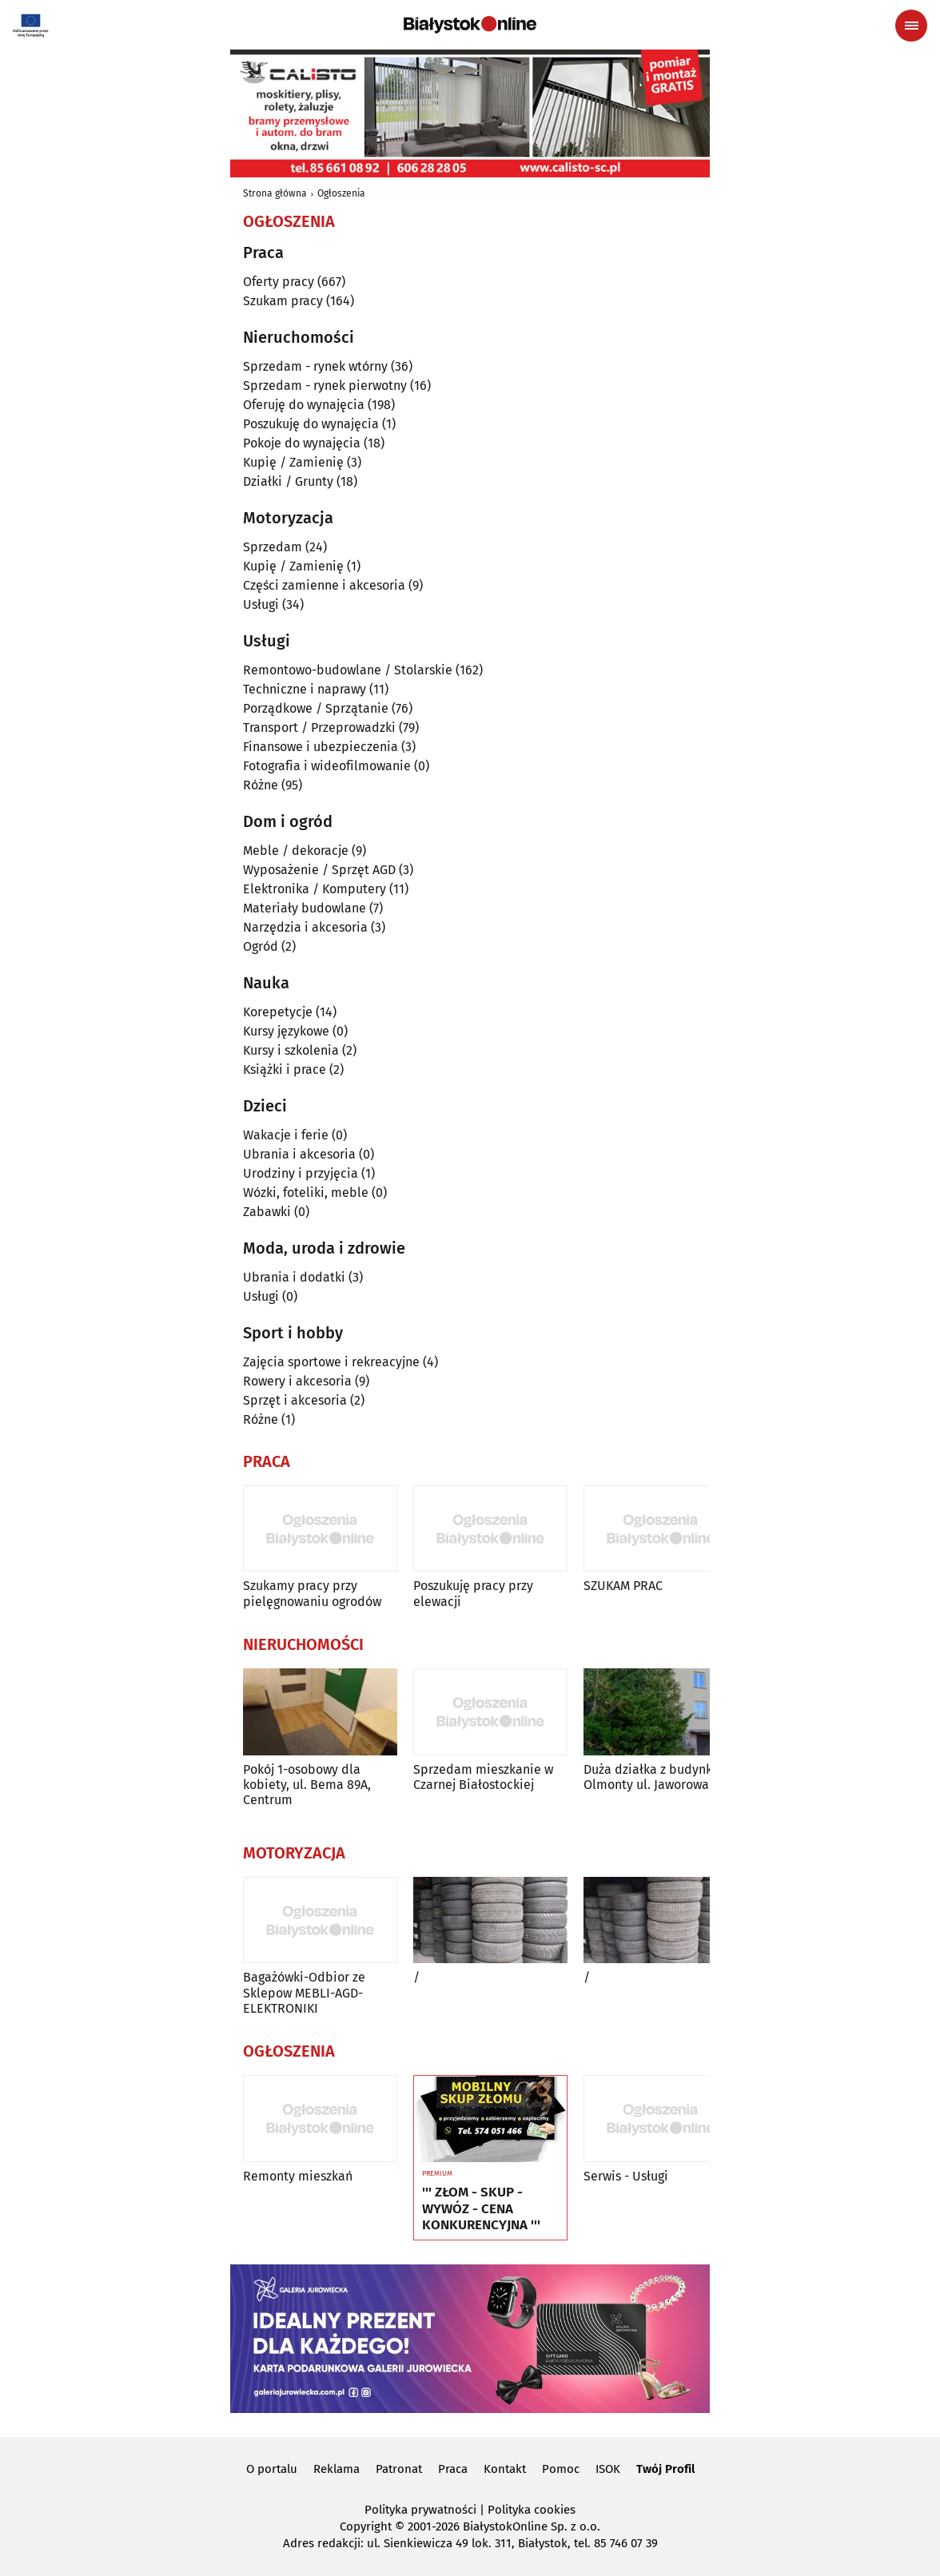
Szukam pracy (283, 300)
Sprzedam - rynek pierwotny (325, 385)
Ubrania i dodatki (294, 1277)
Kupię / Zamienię (293, 462)
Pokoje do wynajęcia (301, 443)
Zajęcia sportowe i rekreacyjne (331, 1361)
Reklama (336, 2469)
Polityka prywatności (420, 2509)
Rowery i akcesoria (297, 1381)
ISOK (607, 2469)
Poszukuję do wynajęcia (311, 423)
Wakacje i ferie (286, 1135)
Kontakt (505, 2469)
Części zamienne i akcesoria (324, 585)
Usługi (261, 604)
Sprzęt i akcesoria (295, 1400)
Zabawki (267, 1211)
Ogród (260, 946)
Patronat (399, 2469)
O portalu (271, 2469)
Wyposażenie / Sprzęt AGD (319, 869)
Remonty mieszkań (297, 2176)
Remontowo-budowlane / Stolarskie (347, 670)
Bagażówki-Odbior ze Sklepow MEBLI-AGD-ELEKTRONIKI (304, 1992)
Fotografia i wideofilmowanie (327, 765)
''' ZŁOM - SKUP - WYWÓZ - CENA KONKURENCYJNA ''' (481, 2208)
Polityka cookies (532, 2509)
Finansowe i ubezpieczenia (320, 746)
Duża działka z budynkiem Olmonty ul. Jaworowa (659, 1777)
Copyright (366, 2526)
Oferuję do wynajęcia (303, 404)
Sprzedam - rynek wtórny (315, 366)
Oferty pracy (278, 281)
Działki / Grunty (288, 481)
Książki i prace (284, 1069)
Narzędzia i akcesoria (305, 927)
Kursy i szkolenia (291, 1050)
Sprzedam (272, 547)
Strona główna (275, 193)
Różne (260, 785)
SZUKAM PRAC (623, 1585)
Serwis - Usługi (626, 2176)
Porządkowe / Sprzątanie (315, 708)
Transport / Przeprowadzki (319, 727)
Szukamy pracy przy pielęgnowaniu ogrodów (312, 1593)
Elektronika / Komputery (314, 888)
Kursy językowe (286, 1031)
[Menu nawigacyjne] (911, 26)
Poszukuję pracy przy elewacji (473, 1593)
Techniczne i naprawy (304, 689)
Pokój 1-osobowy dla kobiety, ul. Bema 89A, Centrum (307, 1784)
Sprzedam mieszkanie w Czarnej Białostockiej (483, 1777)
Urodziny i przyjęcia (300, 1173)
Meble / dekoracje (296, 850)
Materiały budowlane (304, 908)
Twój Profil (665, 2469)
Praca (453, 2469)
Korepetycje (278, 1012)
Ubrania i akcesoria (299, 1154)
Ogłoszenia (341, 193)
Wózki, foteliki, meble (305, 1192)
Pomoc (561, 2469)
